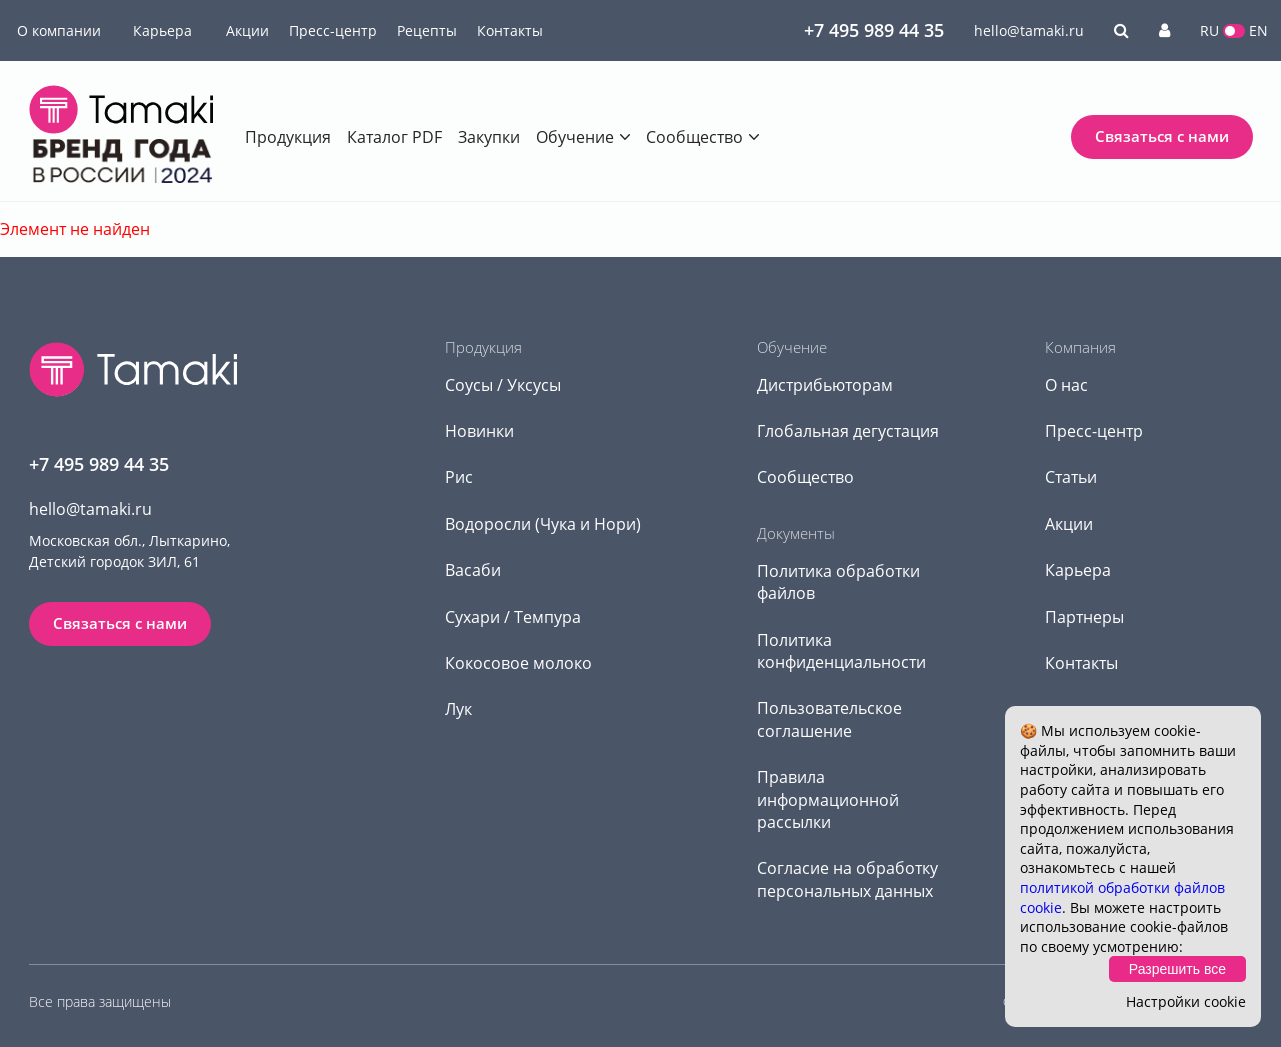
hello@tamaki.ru (1029, 30)
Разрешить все (1177, 969)
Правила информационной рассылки (828, 799)
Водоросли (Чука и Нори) (543, 524)
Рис (459, 477)
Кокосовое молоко (518, 663)
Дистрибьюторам (825, 385)
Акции (247, 30)
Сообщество (694, 137)
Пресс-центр (333, 30)
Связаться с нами (1162, 136)
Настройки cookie (1186, 1001)
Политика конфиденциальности (841, 651)
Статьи (1071, 477)
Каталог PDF (394, 137)
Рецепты (427, 30)
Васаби (473, 570)
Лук (458, 709)
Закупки (489, 137)
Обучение (575, 137)
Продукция (288, 137)
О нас (1066, 385)
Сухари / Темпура (513, 617)
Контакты (510, 30)
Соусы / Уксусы (503, 385)
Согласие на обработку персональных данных (847, 879)
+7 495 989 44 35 (874, 30)
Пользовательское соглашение (829, 719)
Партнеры (1084, 617)
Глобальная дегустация (848, 431)
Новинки (479, 431)
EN (1258, 30)
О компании (59, 30)
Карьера (162, 30)
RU (1209, 30)
